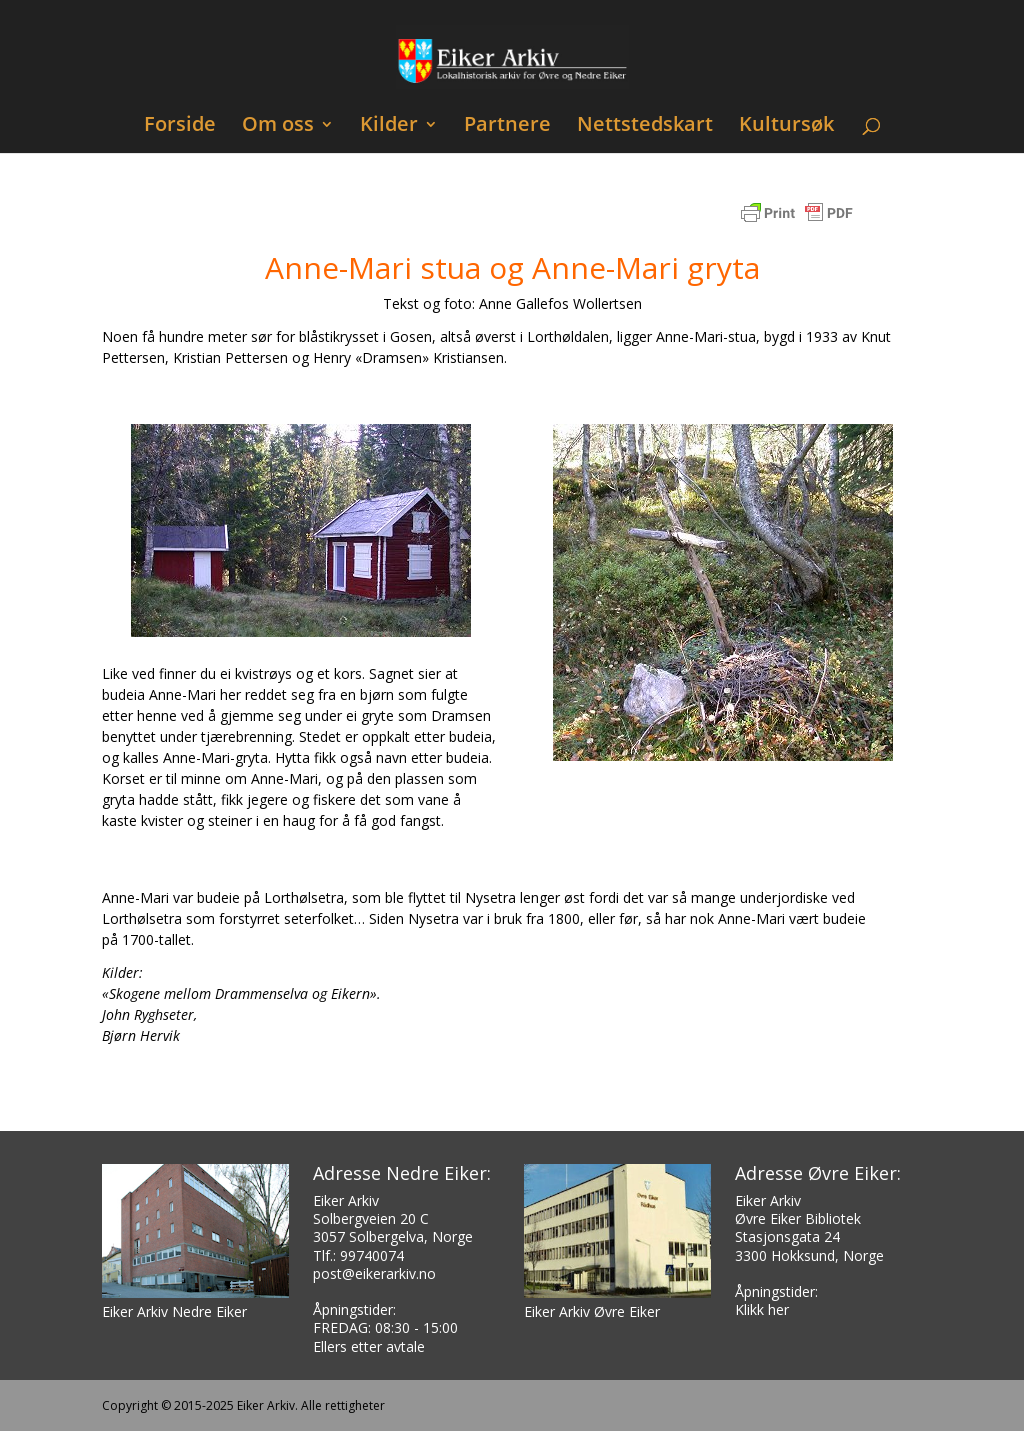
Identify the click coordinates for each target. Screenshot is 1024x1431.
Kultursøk (786, 126)
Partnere (507, 126)
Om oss (278, 126)
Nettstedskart (645, 126)
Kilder (389, 126)
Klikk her (762, 1309)
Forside (180, 126)
